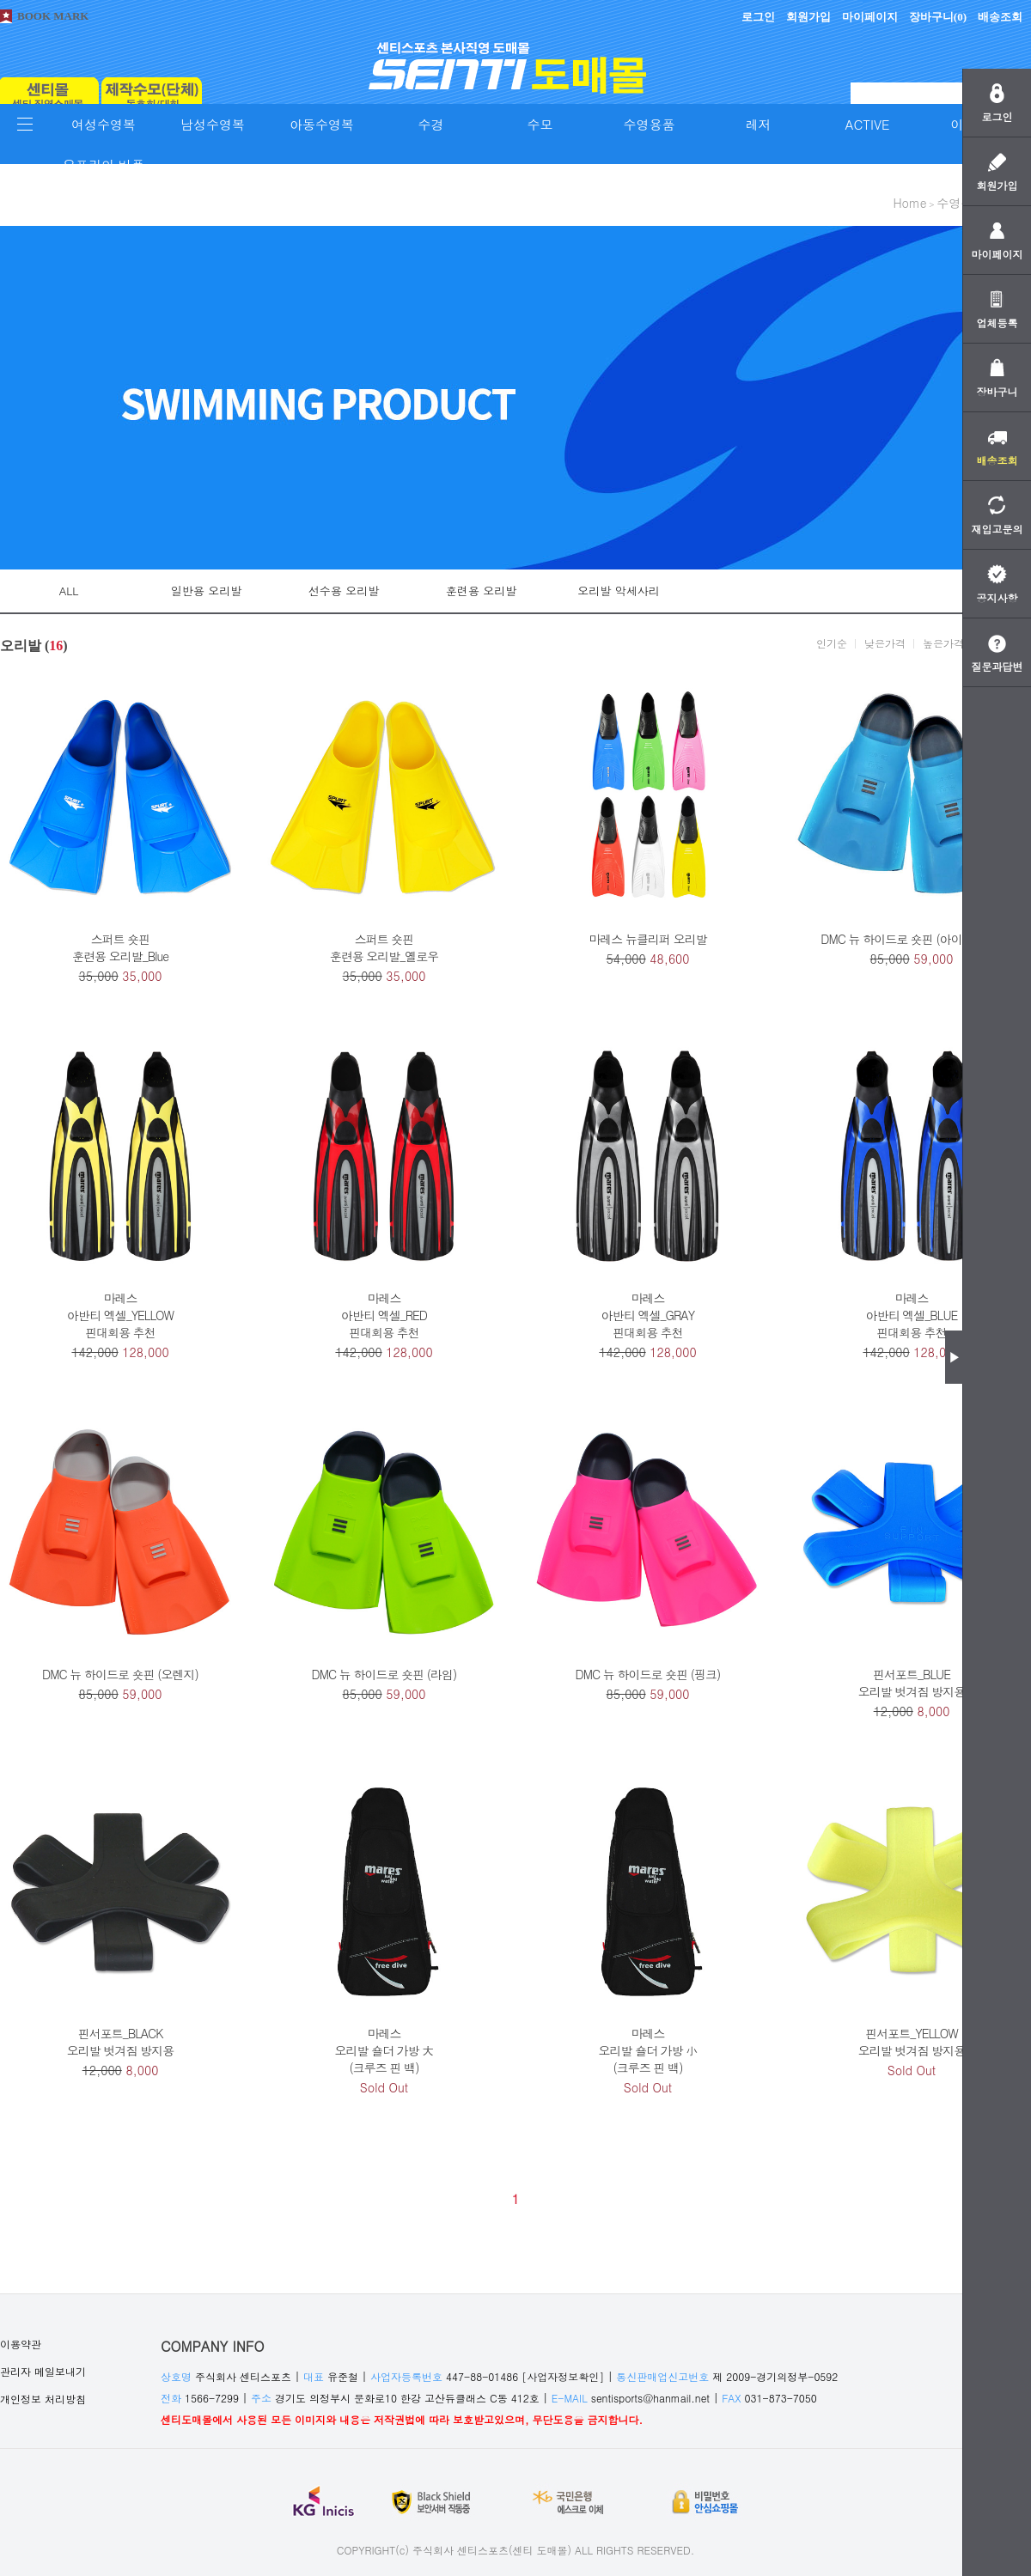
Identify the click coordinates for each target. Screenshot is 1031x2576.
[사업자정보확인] (563, 2376)
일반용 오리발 (206, 590)
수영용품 (649, 124)
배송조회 (1000, 16)
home (909, 202)
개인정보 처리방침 (43, 2398)
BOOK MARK (52, 15)
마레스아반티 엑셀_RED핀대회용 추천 (384, 1315)
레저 (759, 124)
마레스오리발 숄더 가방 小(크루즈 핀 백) (647, 2050)
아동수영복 (322, 124)
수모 (540, 124)
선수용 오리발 (343, 590)
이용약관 (20, 2343)
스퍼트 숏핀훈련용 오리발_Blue (120, 947)
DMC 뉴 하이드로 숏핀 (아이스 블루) (911, 938)
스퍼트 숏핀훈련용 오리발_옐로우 (384, 947)
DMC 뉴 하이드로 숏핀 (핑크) (648, 1674)
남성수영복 (212, 124)
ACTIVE (867, 124)
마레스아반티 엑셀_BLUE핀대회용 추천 (912, 1315)
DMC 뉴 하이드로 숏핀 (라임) (384, 1674)
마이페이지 (870, 16)
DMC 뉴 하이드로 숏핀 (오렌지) (120, 1674)
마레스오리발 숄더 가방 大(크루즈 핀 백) (383, 2050)
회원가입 (808, 16)
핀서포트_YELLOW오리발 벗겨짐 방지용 (911, 2042)
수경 (431, 124)
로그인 (758, 16)
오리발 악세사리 (618, 590)
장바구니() (938, 16)
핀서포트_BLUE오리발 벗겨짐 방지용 (911, 1683)
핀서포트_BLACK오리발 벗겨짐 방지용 (120, 2042)
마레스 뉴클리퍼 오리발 (647, 938)
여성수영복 (103, 124)
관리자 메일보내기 (43, 2371)
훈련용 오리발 (481, 590)
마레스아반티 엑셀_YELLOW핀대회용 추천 (120, 1315)
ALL (69, 590)
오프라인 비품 (103, 164)
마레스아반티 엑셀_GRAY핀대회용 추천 (647, 1315)
